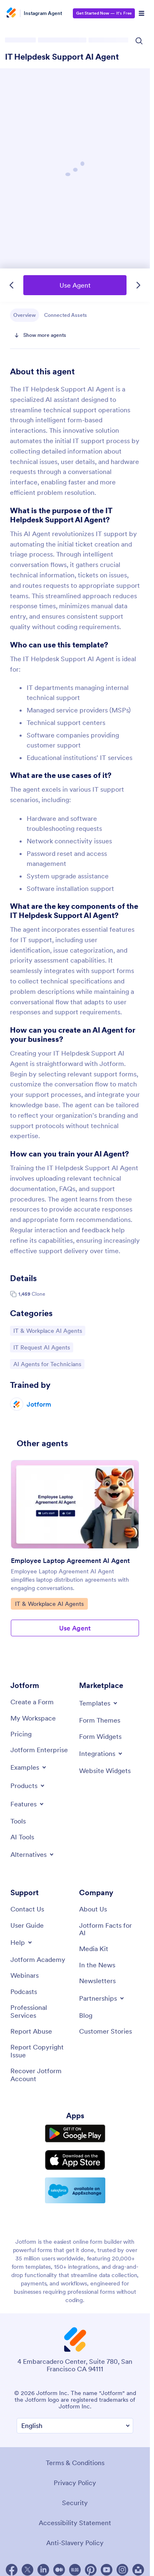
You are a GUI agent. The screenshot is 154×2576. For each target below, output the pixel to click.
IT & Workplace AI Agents (47, 1330)
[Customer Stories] (105, 2031)
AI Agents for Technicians (47, 1363)
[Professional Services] (40, 2011)
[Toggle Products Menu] (28, 1785)
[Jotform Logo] (12, 13)
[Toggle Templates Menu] (99, 1703)
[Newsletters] (97, 1981)
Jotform (39, 1404)
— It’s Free (104, 13)
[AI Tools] (22, 1837)
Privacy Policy (75, 2482)
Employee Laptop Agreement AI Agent (70, 1560)
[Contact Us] (27, 1909)
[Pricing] (21, 1734)
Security (75, 2502)
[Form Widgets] (100, 1736)
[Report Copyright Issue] (40, 2051)
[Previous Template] (12, 285)
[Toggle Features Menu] (27, 1804)
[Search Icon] (139, 41)
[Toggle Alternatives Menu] (32, 1854)
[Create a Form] (32, 1702)
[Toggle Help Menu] (21, 1942)
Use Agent (75, 285)
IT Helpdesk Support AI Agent (62, 57)
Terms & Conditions (75, 2462)
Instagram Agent (43, 13)
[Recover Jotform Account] (40, 2075)
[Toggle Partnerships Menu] (102, 1998)
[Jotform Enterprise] (39, 1750)
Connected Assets (65, 315)
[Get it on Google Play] (75, 2134)
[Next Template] (138, 285)
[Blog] (85, 2015)
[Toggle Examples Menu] (28, 1767)
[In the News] (97, 1965)
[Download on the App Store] (75, 2160)
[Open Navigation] (141, 13)
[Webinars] (24, 1975)
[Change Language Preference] (75, 2425)
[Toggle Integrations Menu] (101, 1753)
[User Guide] (27, 1925)
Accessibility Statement (75, 2522)
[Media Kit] (93, 1948)
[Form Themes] (99, 1720)
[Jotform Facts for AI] (109, 1929)
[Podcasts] (23, 1991)
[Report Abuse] (31, 2031)
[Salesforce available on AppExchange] (75, 2190)
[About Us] (93, 1909)
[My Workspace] (33, 1718)
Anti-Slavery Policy (75, 2542)
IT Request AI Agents (41, 1347)
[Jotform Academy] (37, 1959)
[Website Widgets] (105, 1770)
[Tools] (18, 1821)
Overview (24, 315)
